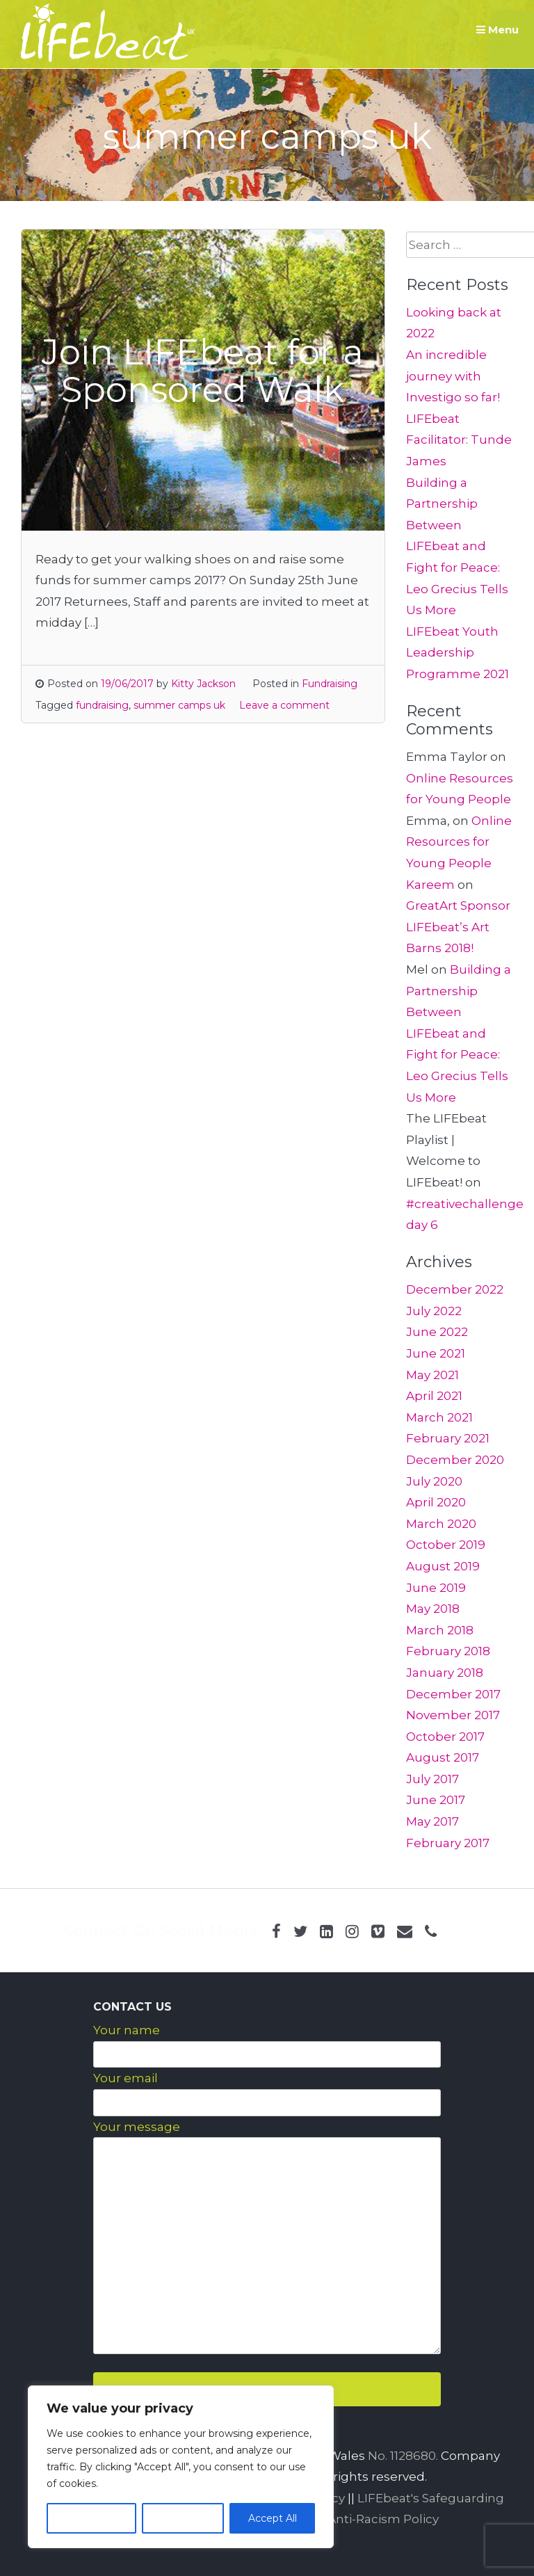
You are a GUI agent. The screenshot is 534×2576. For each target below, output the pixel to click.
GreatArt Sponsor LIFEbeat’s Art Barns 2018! (458, 927)
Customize (91, 2518)
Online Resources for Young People (459, 842)
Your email (125, 2078)
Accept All (272, 2518)
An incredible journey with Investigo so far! (453, 376)
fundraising (102, 705)
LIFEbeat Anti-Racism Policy (355, 2519)
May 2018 (433, 1609)
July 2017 (432, 1779)
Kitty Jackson (203, 683)
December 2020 (455, 1460)
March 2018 (440, 1630)
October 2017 (445, 1737)
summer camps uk (179, 705)
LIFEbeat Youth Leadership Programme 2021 (457, 653)
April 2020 (436, 1502)
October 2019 (445, 1545)
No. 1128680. (403, 2456)
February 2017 (448, 1843)
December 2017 (453, 1694)
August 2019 (443, 1566)
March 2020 (441, 1524)
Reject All (183, 2518)
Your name (126, 2030)
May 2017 (432, 1821)
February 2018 (448, 1651)
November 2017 (453, 1715)
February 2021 (448, 1438)
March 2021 (439, 1417)
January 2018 (444, 1673)
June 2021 (435, 1353)
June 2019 (436, 1588)
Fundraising (329, 683)
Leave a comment (284, 705)
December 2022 (454, 1289)
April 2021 (434, 1396)
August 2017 (442, 1757)
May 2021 (432, 1375)
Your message (136, 2127)
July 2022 (434, 1311)
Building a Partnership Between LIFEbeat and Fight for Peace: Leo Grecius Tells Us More (457, 547)
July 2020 (434, 1481)
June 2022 (437, 1332)
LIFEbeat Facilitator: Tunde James (459, 440)
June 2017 (435, 1800)
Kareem (430, 885)
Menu (497, 29)
